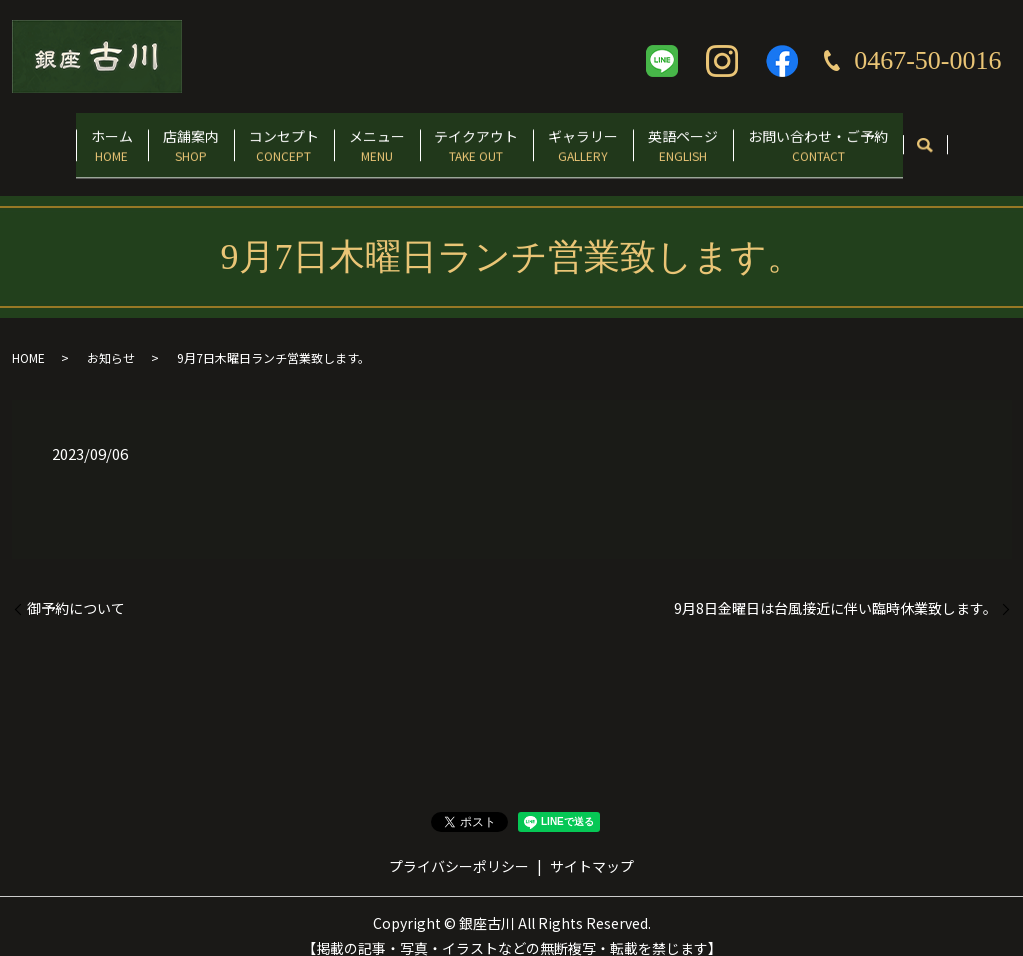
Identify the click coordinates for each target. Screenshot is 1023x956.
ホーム (59, 136)
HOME (28, 339)
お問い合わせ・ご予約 (870, 136)
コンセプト (261, 136)
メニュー (369, 136)
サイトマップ (592, 848)
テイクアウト (484, 136)
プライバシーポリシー (459, 848)
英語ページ (720, 136)
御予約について (76, 589)
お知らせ (111, 339)
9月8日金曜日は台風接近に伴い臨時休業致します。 (835, 589)
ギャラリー (605, 136)
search (984, 138)
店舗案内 (153, 136)
